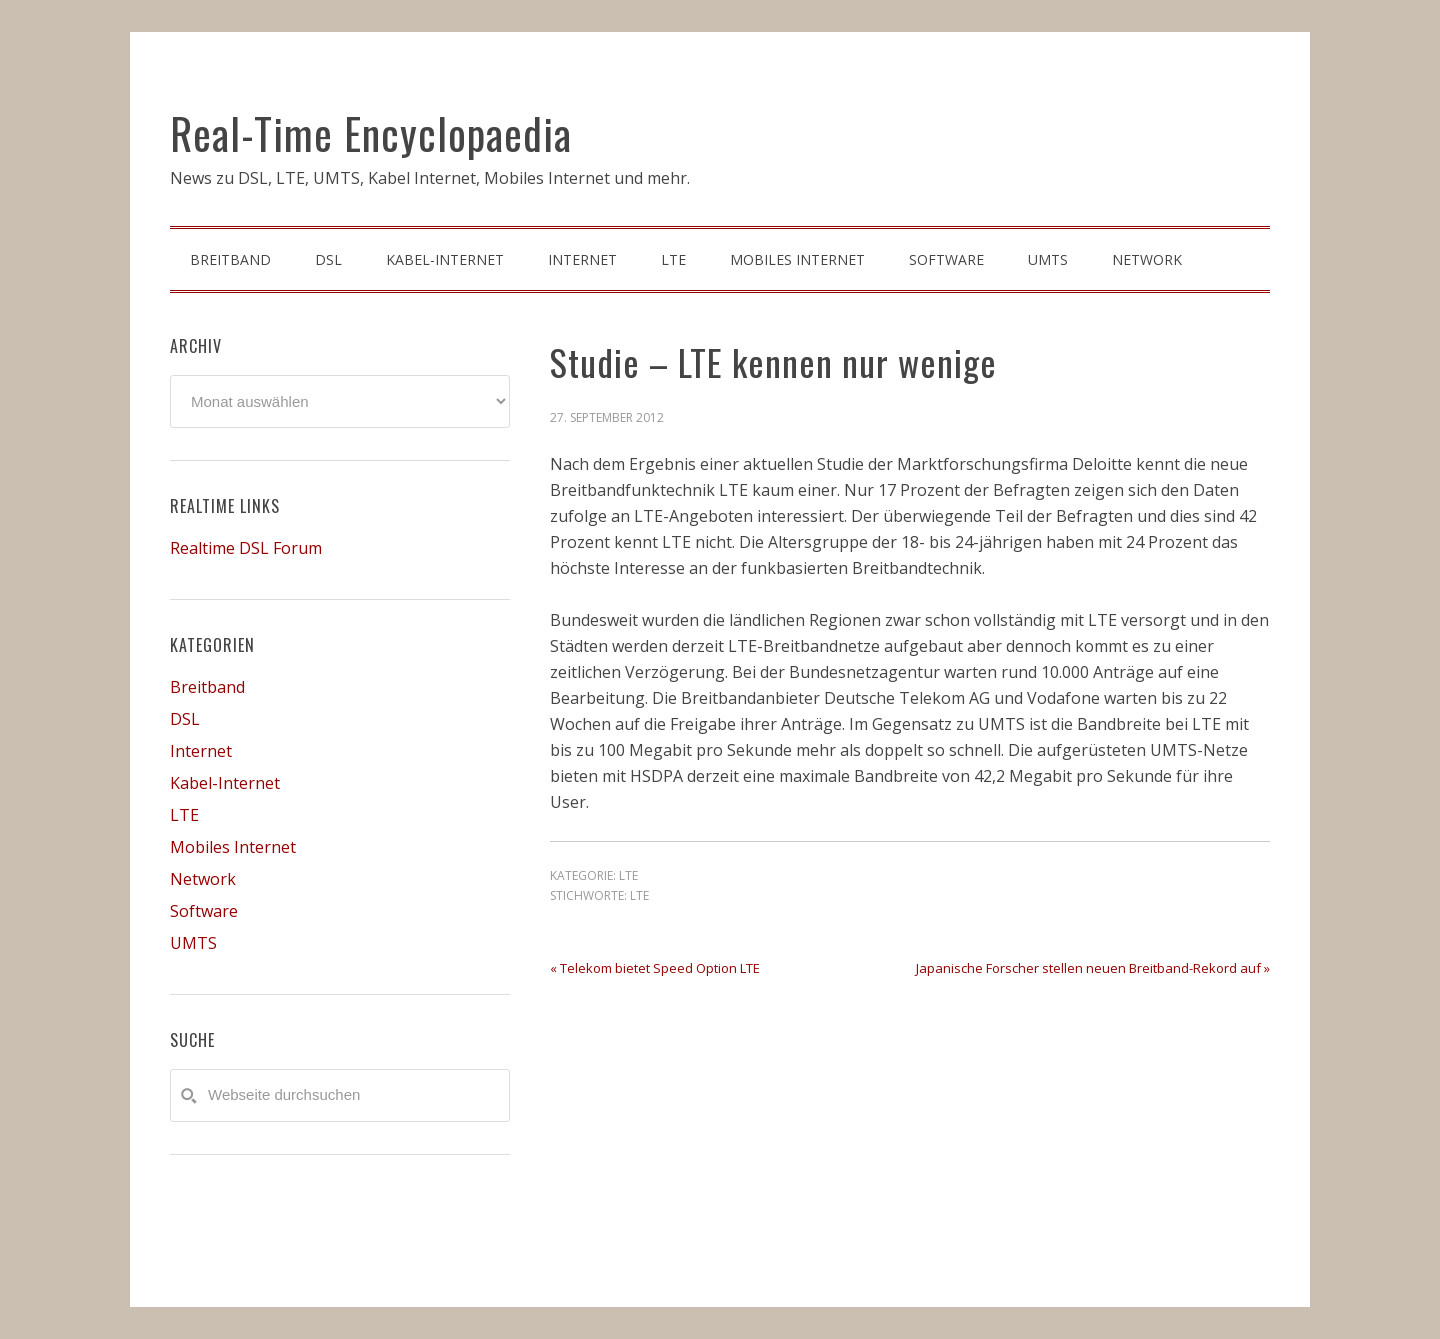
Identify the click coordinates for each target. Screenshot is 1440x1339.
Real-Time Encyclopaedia (371, 133)
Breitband (207, 687)
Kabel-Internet (225, 783)
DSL (185, 719)
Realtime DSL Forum (246, 548)
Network (203, 879)
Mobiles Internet (233, 847)
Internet (201, 751)
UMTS (193, 943)
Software (204, 911)
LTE (628, 875)
